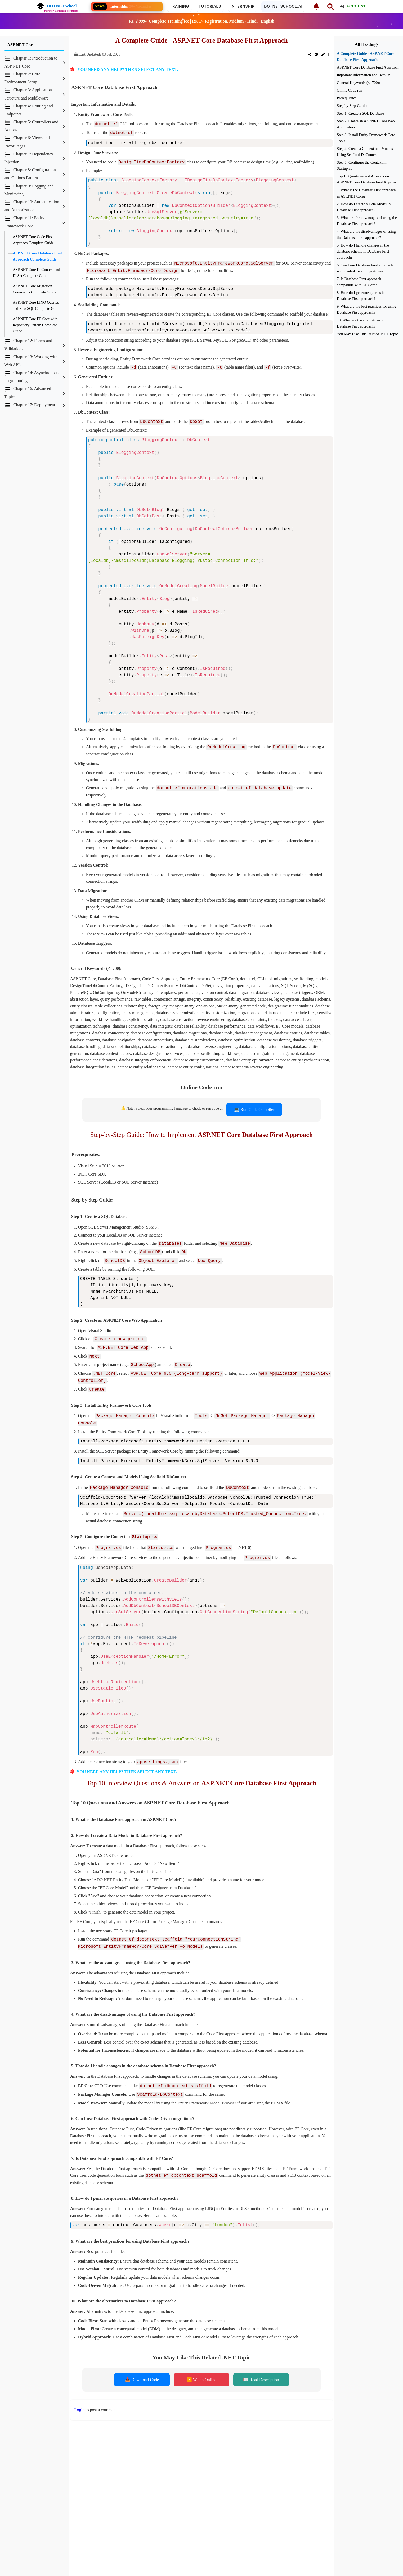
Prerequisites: (347, 98)
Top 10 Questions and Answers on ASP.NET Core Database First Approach (368, 179)
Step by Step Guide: (352, 106)
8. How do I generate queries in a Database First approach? (362, 295)
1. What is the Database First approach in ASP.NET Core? (366, 193)
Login (79, 2393)
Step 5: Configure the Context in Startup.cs (361, 165)
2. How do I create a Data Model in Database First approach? (364, 207)
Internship (242, 6)
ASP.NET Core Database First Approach (368, 67)
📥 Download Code (142, 2362)
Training (179, 6)
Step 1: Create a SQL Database (360, 113)
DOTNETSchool (57, 6)
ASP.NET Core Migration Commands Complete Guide (34, 289)
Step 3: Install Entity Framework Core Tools (366, 138)
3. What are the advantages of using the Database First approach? (367, 221)
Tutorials (210, 6)
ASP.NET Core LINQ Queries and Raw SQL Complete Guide (36, 305)
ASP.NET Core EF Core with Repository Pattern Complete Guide (35, 325)
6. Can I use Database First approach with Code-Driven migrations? (365, 268)
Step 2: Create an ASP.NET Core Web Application (366, 124)
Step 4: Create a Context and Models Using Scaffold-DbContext (365, 151)
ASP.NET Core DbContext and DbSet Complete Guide (36, 272)
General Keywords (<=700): (358, 82)
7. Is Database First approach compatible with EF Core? (359, 282)
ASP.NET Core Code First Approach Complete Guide (33, 240)
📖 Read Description (261, 2362)
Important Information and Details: (363, 75)
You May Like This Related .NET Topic (367, 334)
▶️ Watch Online (201, 2362)
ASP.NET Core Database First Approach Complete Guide (37, 256)
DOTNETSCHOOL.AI (283, 6)
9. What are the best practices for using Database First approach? (366, 309)
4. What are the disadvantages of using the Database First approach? (366, 234)
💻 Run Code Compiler (254, 1105)
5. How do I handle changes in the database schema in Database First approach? (363, 251)
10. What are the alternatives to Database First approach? (360, 323)
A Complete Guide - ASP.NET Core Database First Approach (365, 56)
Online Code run (349, 90)
